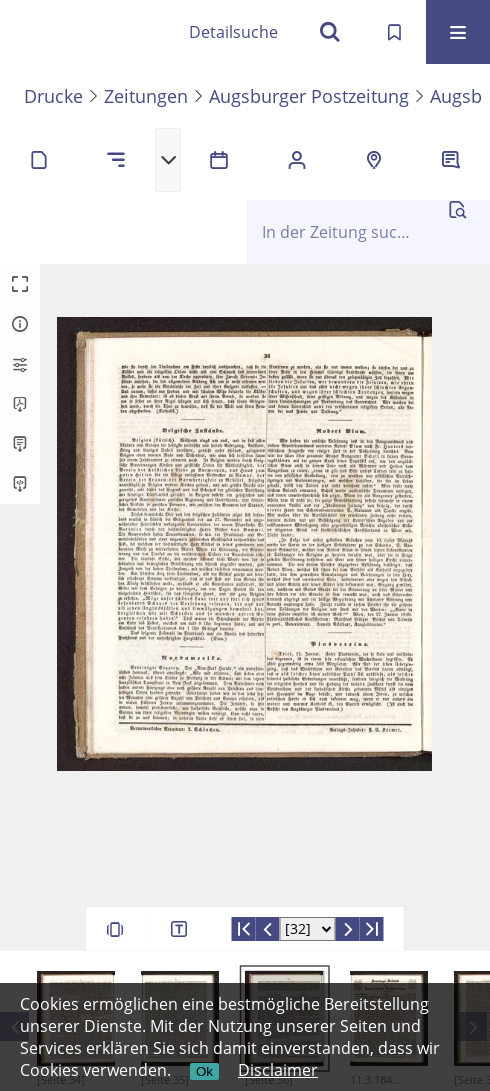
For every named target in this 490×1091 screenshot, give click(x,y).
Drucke (53, 96)
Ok (204, 1071)
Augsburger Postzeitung (309, 96)
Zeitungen (146, 96)
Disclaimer (278, 1070)
